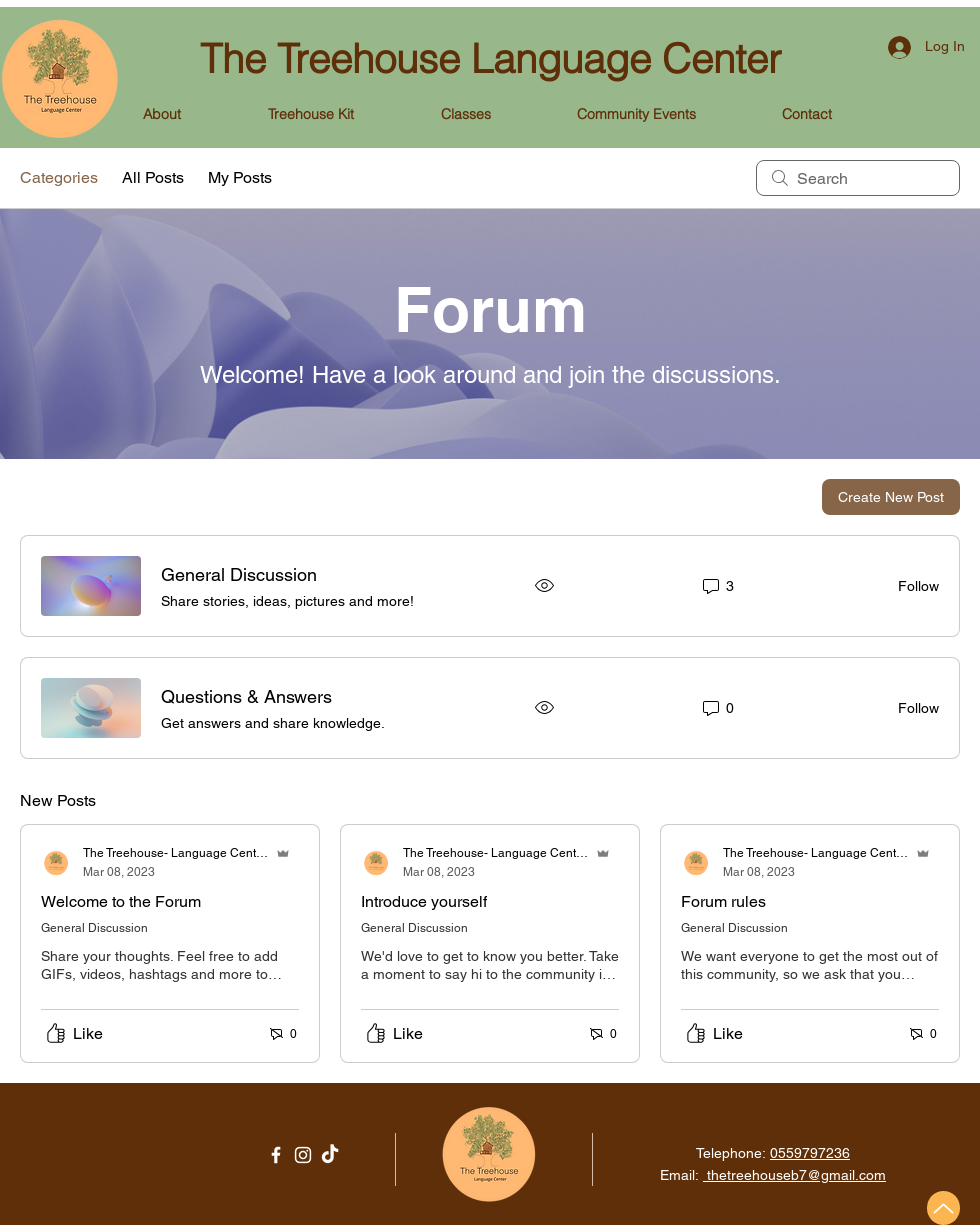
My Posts (240, 177)
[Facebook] (276, 1155)
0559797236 (810, 1153)
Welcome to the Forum (121, 901)
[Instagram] (303, 1155)
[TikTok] (330, 1155)
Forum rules (723, 901)
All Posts (153, 177)
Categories (59, 177)
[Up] (943, 1208)
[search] (858, 178)
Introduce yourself (424, 901)
